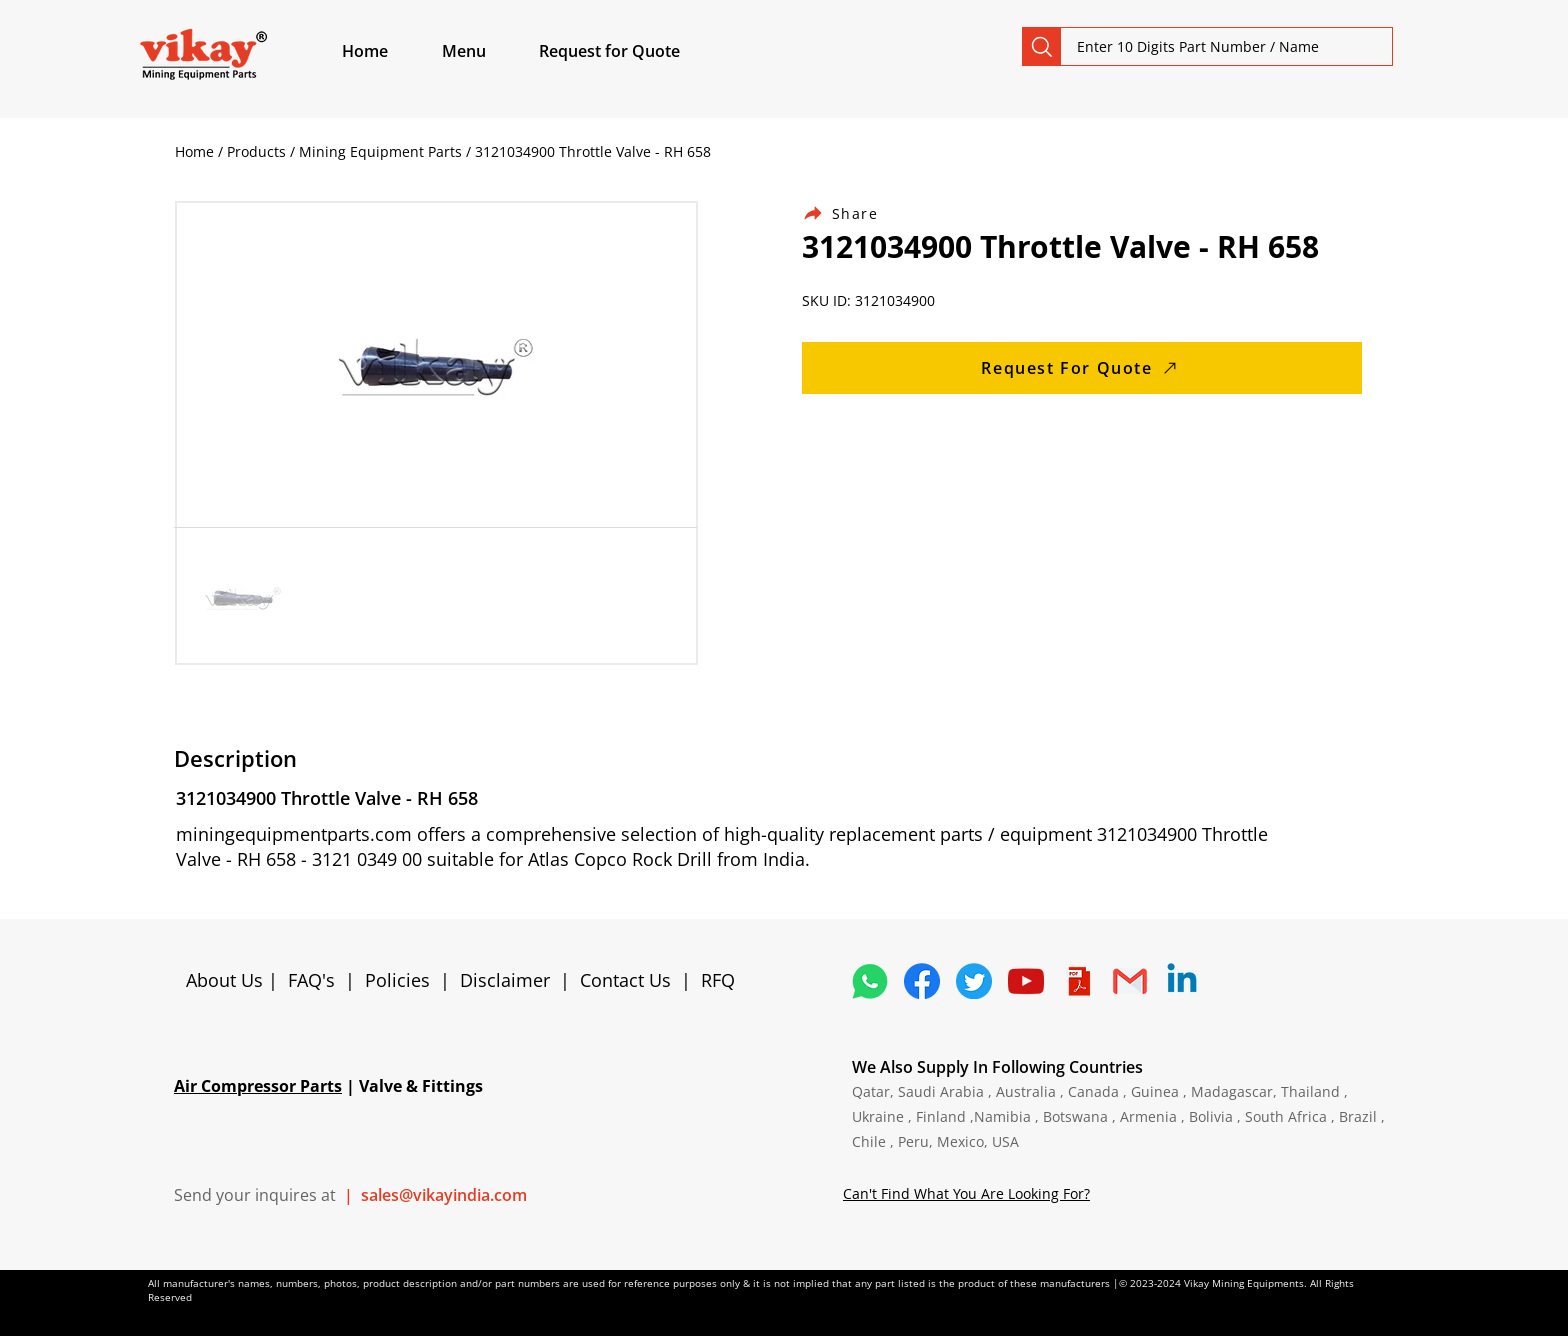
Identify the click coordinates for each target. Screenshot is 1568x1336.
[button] (487, 51)
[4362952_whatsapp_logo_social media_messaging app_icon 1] (870, 981)
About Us (227, 980)
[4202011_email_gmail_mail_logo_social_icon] (1130, 981)
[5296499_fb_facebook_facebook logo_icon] (922, 981)
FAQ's (311, 980)
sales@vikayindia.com (444, 1195)
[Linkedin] (1182, 981)
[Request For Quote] (1082, 368)
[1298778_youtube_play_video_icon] (1026, 981)
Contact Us (625, 980)
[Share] (852, 213)
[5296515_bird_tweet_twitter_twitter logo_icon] (974, 981)
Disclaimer (510, 980)
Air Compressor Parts (258, 1086)
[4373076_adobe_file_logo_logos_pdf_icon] (1078, 981)
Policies (397, 980)
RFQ (718, 980)
